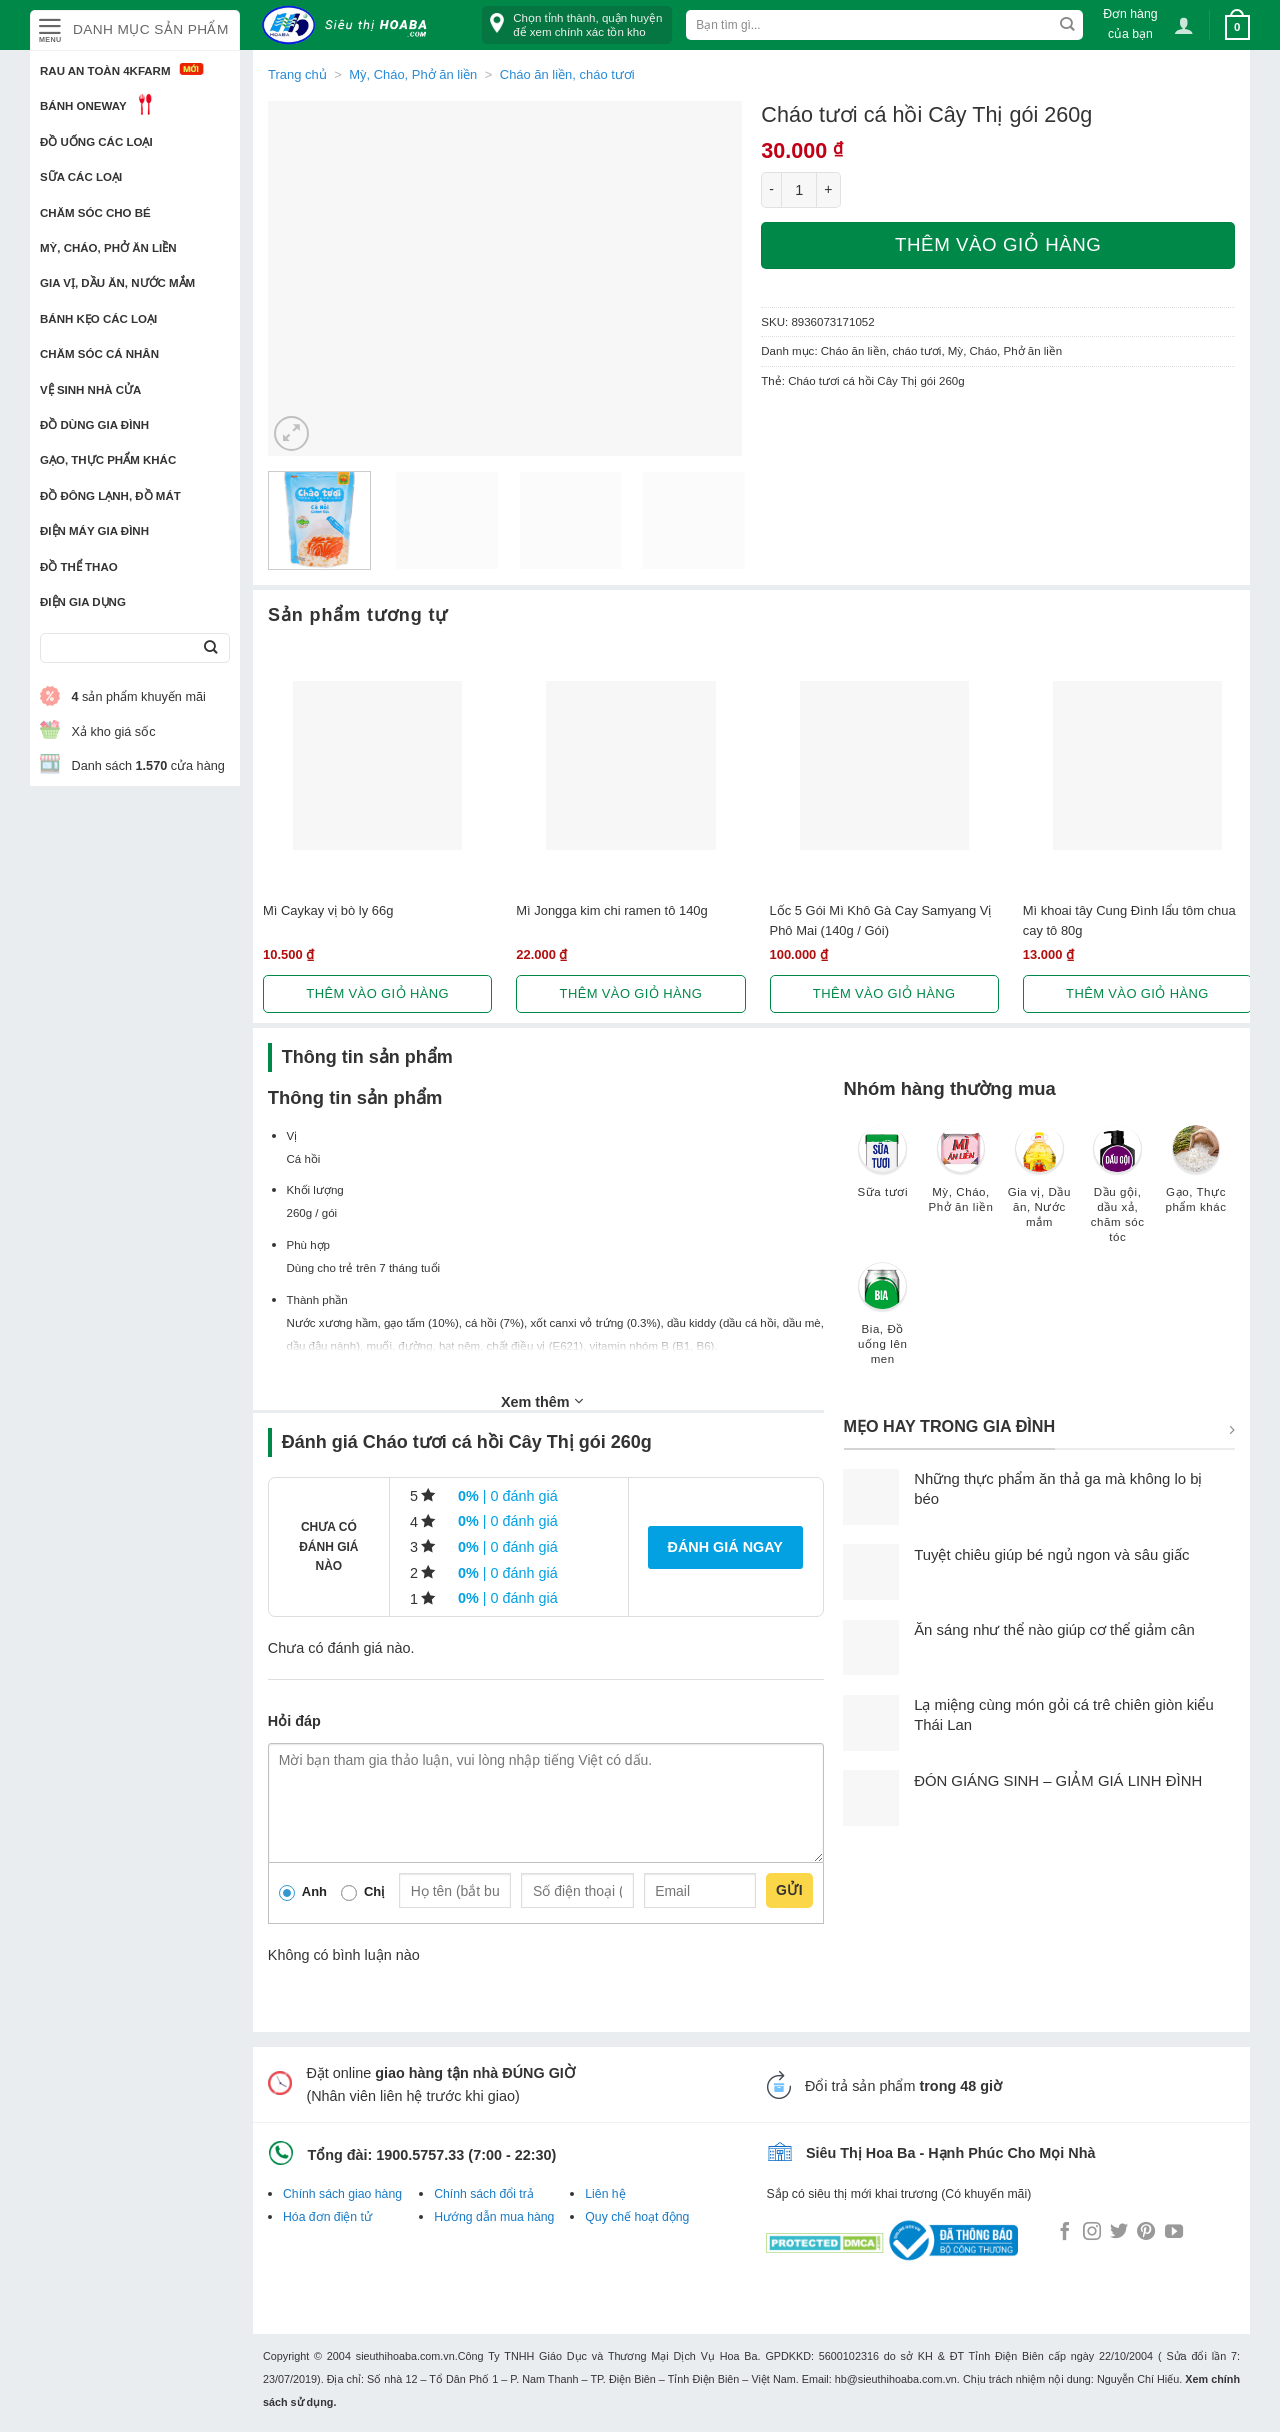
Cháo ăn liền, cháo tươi (567, 74)
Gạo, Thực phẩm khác (108, 460)
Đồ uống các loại (96, 142)
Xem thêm (542, 1401)
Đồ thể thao (79, 567)
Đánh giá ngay (725, 1547)
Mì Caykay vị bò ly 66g (328, 910)
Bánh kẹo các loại (98, 319)
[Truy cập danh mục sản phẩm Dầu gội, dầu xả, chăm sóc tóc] (1118, 1193)
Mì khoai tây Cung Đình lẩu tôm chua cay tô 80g (1129, 920)
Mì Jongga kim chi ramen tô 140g (612, 910)
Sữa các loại (81, 177)
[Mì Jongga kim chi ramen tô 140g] (630, 765)
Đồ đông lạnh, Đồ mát (110, 496)
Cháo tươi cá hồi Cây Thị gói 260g (876, 381)
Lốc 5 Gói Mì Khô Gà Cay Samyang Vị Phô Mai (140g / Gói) (881, 920)
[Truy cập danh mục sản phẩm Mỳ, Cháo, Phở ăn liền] (961, 1178)
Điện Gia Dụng (83, 602)
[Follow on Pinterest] (1146, 2233)
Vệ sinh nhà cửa (90, 390)
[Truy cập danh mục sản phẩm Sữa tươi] (883, 1171)
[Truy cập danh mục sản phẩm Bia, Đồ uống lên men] (883, 1323)
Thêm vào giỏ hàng (998, 244)
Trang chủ (297, 74)
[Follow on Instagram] (1092, 2233)
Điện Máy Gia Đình (94, 531)
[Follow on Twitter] (1119, 2233)
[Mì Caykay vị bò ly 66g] (377, 765)
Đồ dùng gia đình (94, 425)
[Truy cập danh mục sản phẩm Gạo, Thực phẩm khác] (1196, 1178)
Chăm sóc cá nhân (99, 354)
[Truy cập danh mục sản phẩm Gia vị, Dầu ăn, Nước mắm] (1039, 1186)
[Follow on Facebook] (1065, 2233)
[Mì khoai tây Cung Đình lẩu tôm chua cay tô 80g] (1137, 765)
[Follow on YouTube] (1174, 2233)
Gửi (789, 1890)
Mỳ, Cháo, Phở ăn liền (108, 248)
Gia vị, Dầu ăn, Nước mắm (117, 283)
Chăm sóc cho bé (95, 213)
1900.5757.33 (420, 2155)
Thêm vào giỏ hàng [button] (377, 993)
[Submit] (210, 648)
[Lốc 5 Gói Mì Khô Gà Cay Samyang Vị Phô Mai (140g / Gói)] (884, 765)
